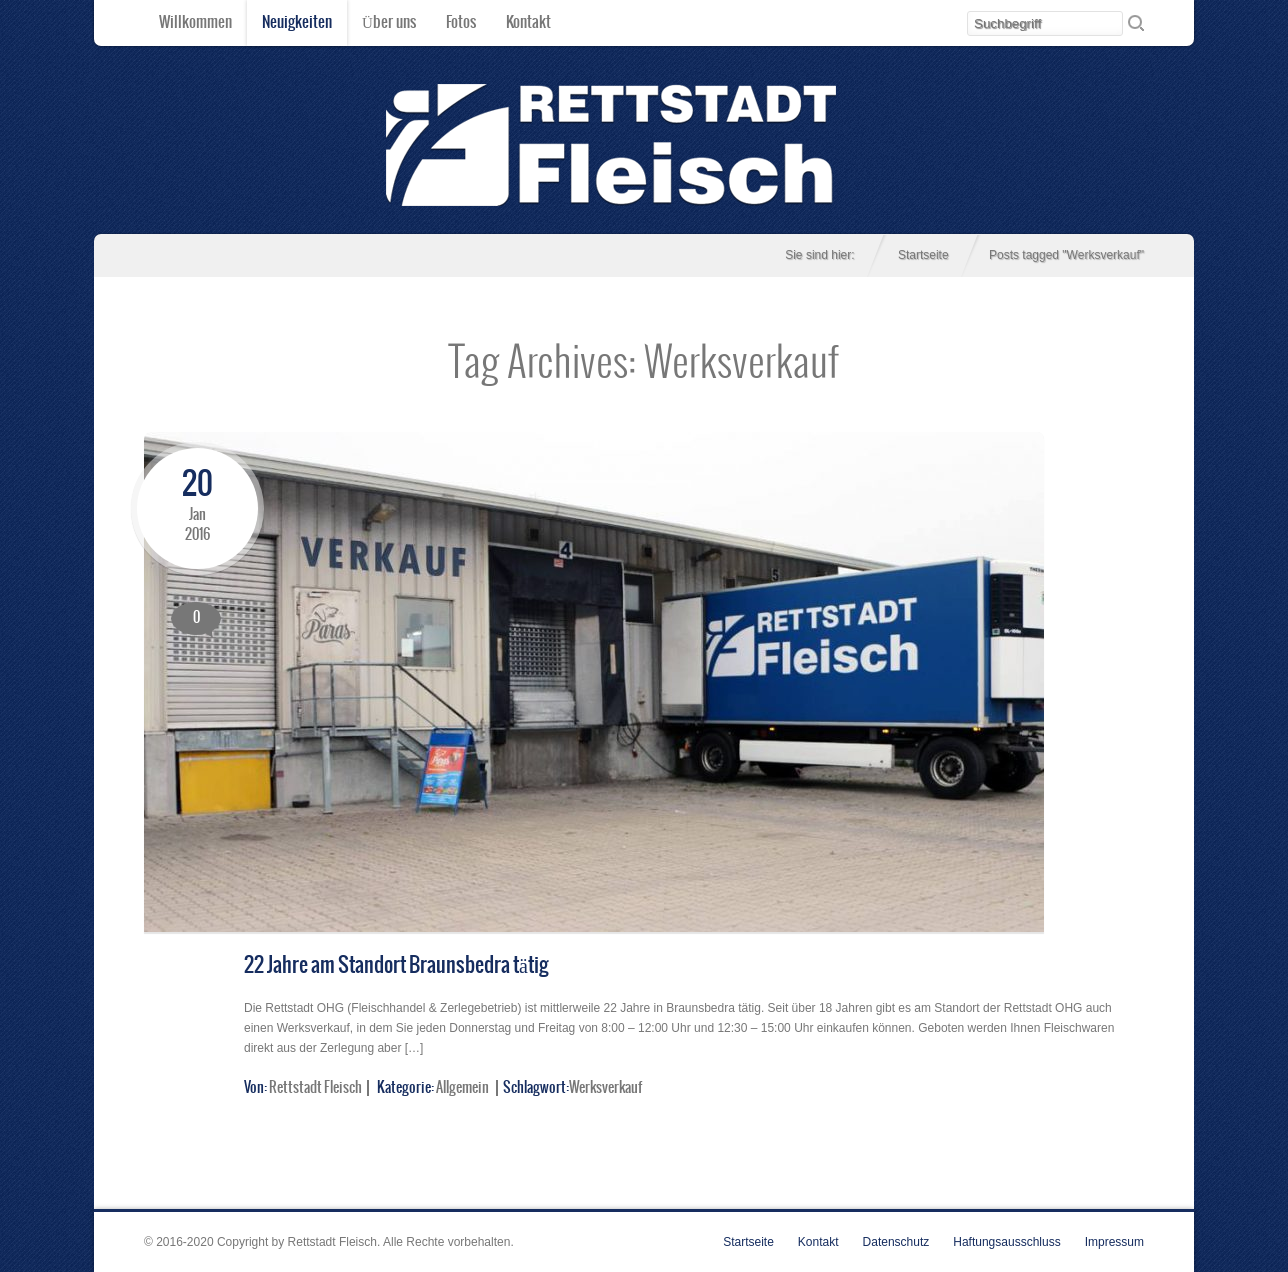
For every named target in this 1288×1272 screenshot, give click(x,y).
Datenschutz (896, 1242)
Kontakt (528, 22)
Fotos (461, 22)
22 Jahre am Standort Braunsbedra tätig (396, 965)
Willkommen (195, 22)
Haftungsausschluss (1006, 1242)
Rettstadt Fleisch (315, 1088)
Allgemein (462, 1088)
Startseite (923, 255)
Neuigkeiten (297, 22)
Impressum (1114, 1242)
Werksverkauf (605, 1088)
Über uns (389, 22)
